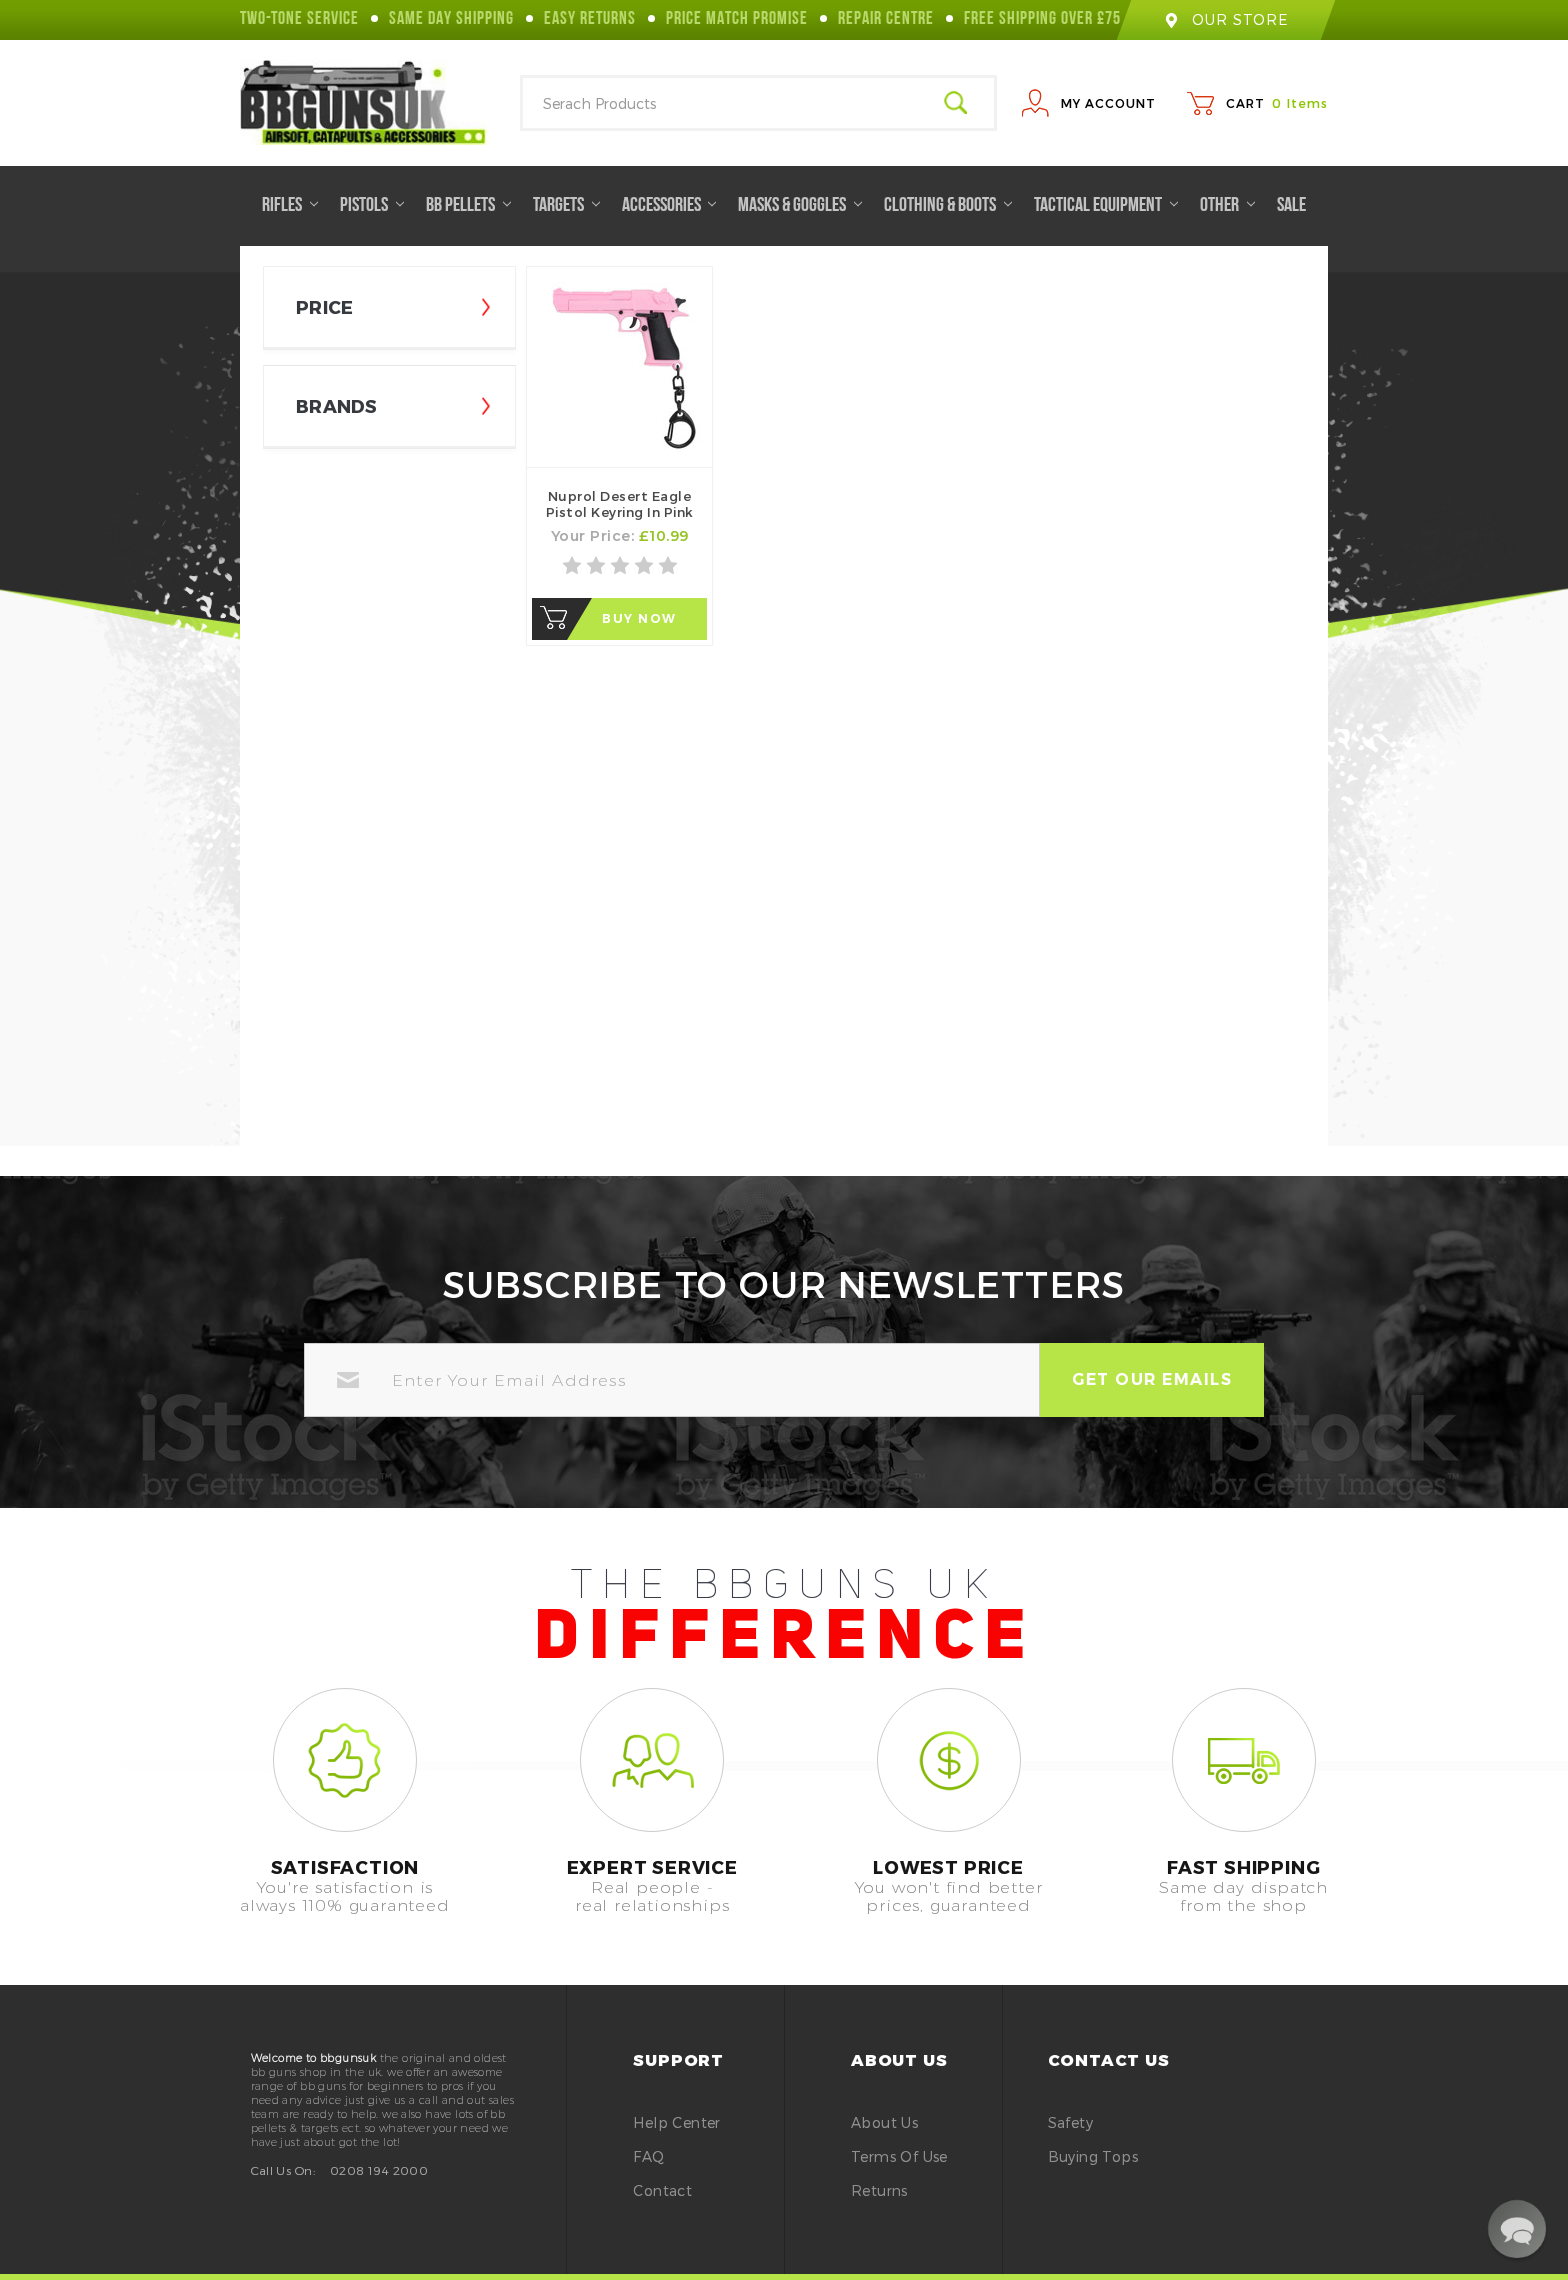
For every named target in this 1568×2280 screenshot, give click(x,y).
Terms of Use (899, 2156)
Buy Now (639, 618)
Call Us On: (283, 2170)
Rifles (290, 206)
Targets (566, 206)
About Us (884, 2122)
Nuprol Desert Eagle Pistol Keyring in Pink (620, 504)
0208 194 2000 (379, 2170)
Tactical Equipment (1106, 206)
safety (1070, 2122)
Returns (879, 2190)
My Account (1108, 103)
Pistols (372, 206)
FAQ (648, 2156)
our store (1226, 19)
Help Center (676, 2122)
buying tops (1093, 2156)
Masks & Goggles (800, 206)
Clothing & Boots (948, 206)
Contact (662, 2190)
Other (1227, 206)
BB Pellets (468, 206)
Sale (1291, 206)
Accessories (669, 206)
